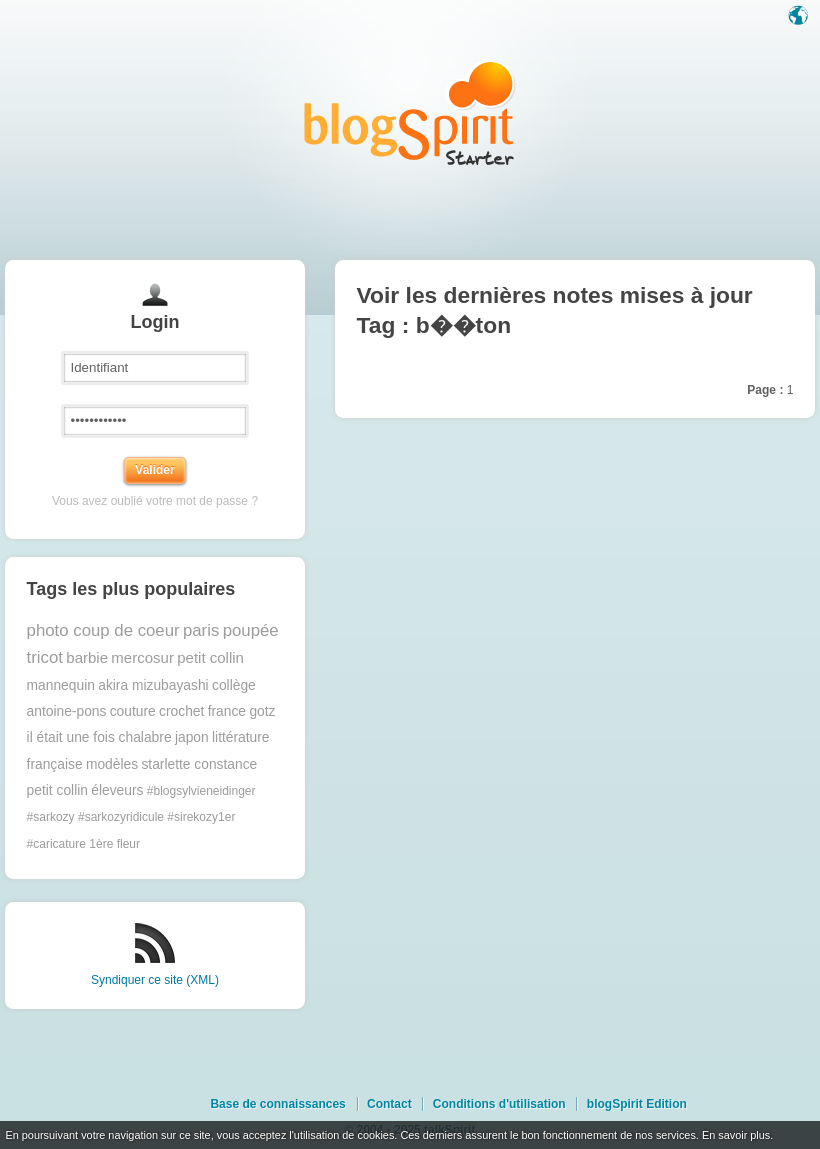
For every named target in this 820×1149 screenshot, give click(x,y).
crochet (181, 711)
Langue (800, 17)
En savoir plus (736, 1135)
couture (133, 711)
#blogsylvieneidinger (201, 791)
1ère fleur (114, 844)
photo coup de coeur (103, 630)
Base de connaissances (277, 1104)
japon (192, 737)
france (227, 711)
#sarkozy (51, 817)
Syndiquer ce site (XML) (155, 980)
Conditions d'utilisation (499, 1104)
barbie (87, 657)
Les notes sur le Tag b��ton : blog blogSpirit (410, 112)
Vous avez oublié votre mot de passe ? (155, 501)
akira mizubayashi (153, 685)
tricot (45, 657)
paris (201, 630)
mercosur (142, 657)
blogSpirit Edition (637, 1104)
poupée (251, 630)
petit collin (210, 657)
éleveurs (117, 790)
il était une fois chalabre (99, 737)
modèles (112, 764)
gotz (262, 711)
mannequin (61, 685)
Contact (389, 1104)
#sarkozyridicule (121, 817)
